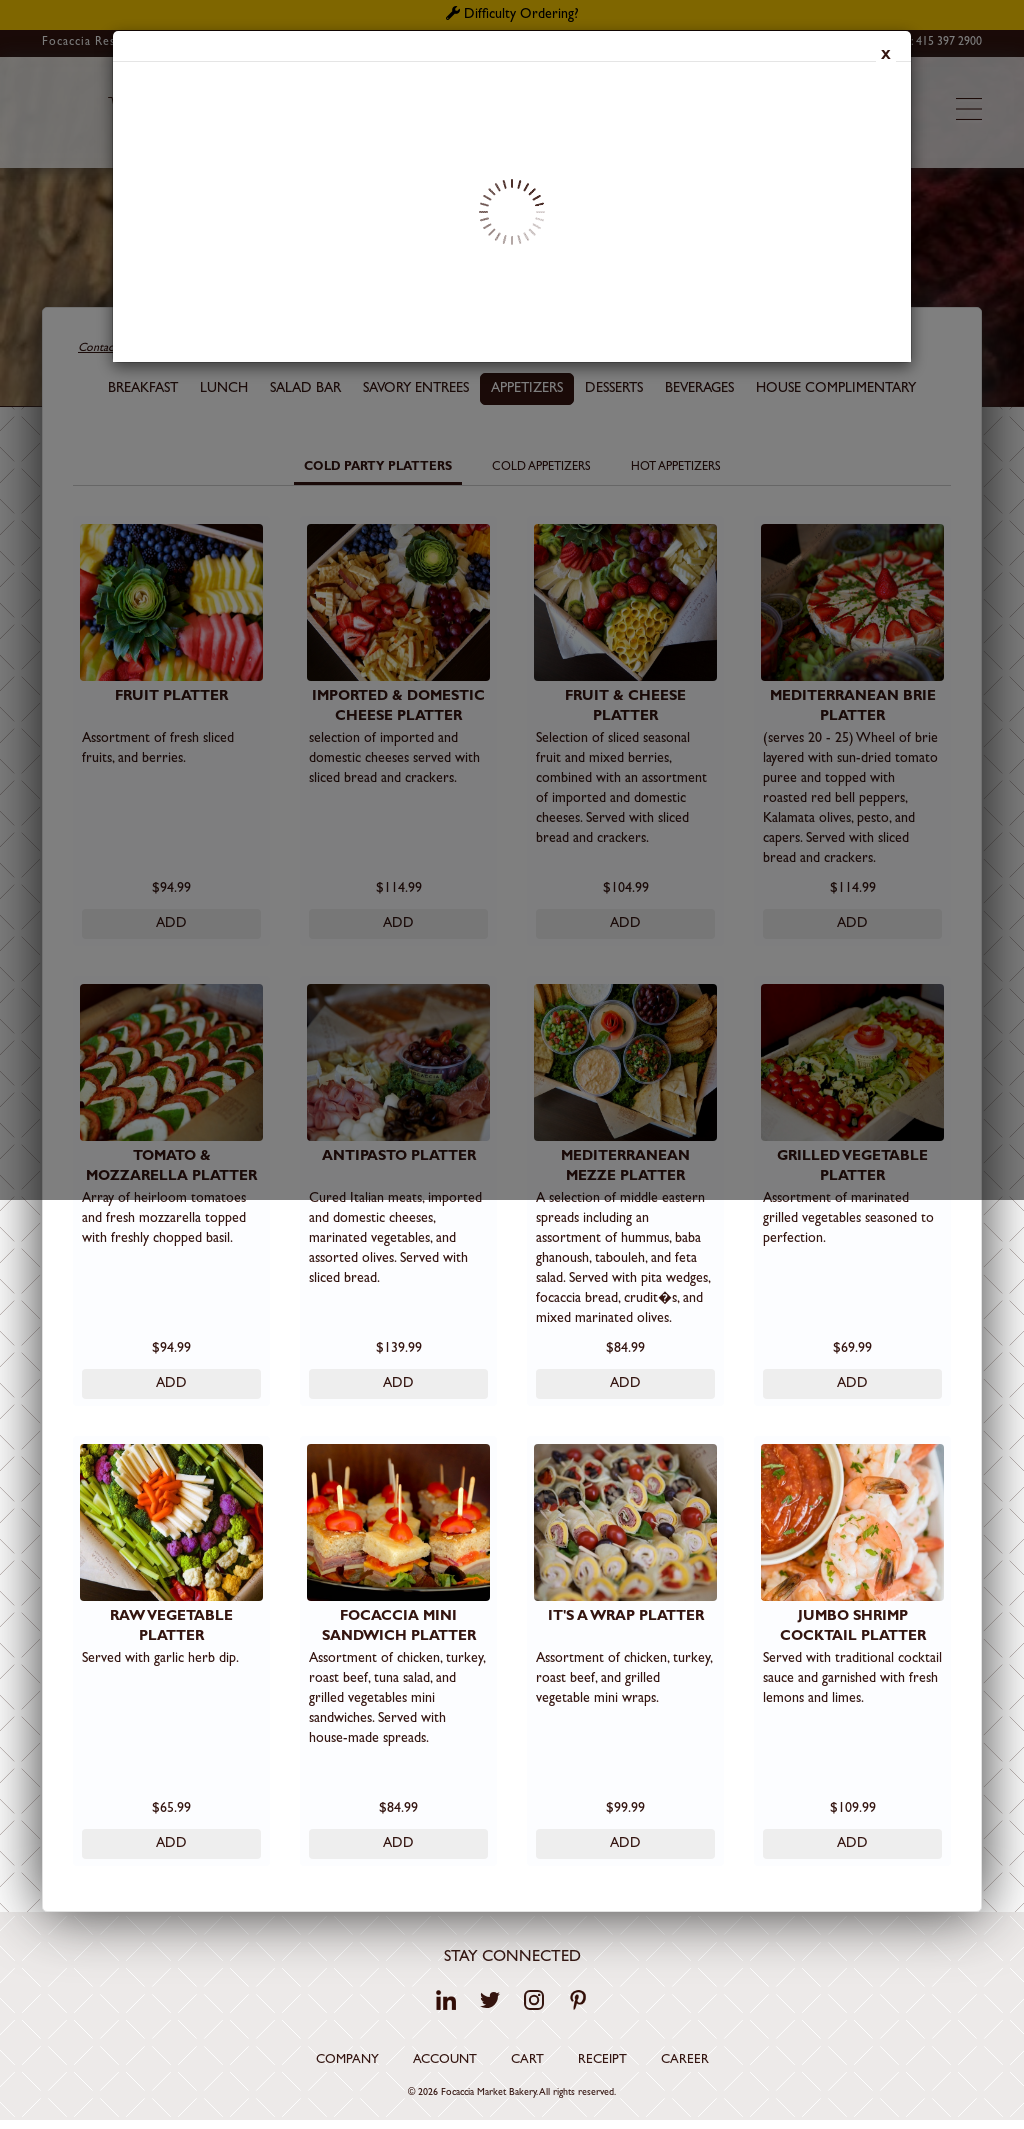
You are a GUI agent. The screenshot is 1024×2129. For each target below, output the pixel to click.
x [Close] (886, 57)
